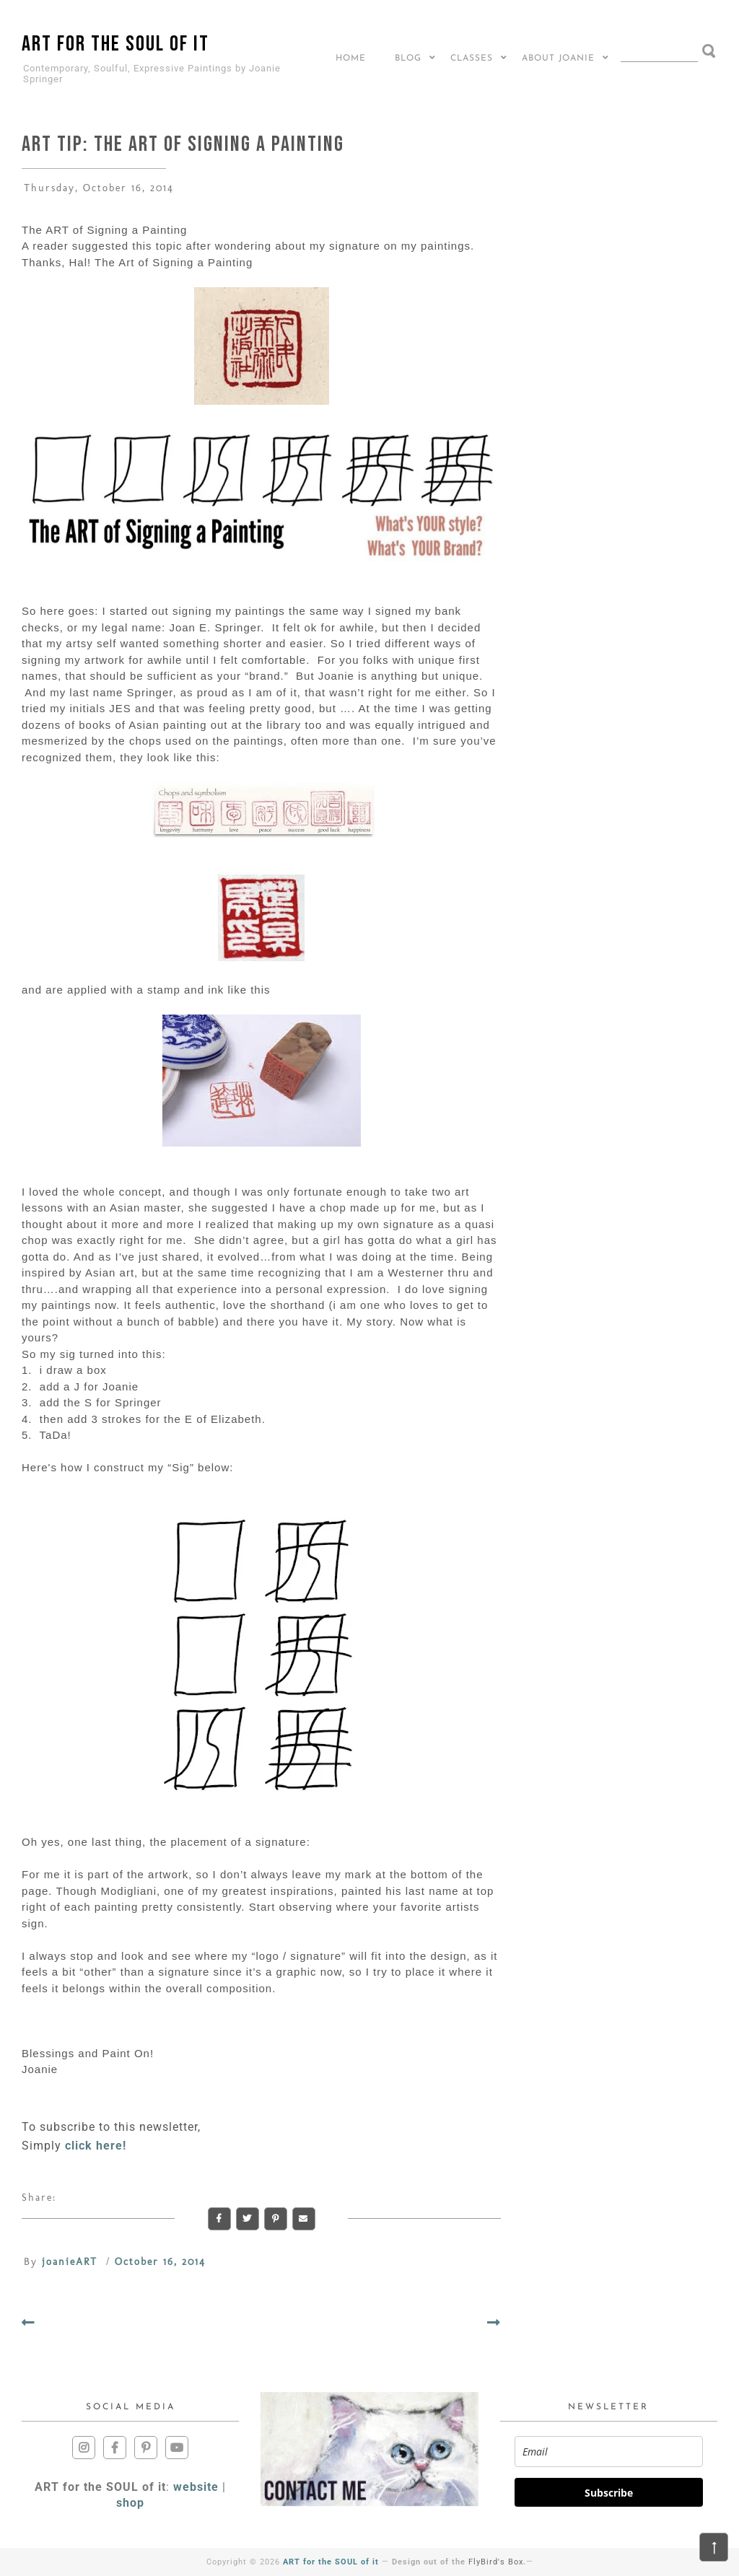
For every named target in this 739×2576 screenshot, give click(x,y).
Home (351, 58)
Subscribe (609, 2493)
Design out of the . (459, 2562)
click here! (95, 2145)
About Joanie (558, 58)
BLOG (408, 58)
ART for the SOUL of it (115, 44)
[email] (609, 2451)
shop (130, 2503)
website (196, 2487)
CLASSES (471, 58)
